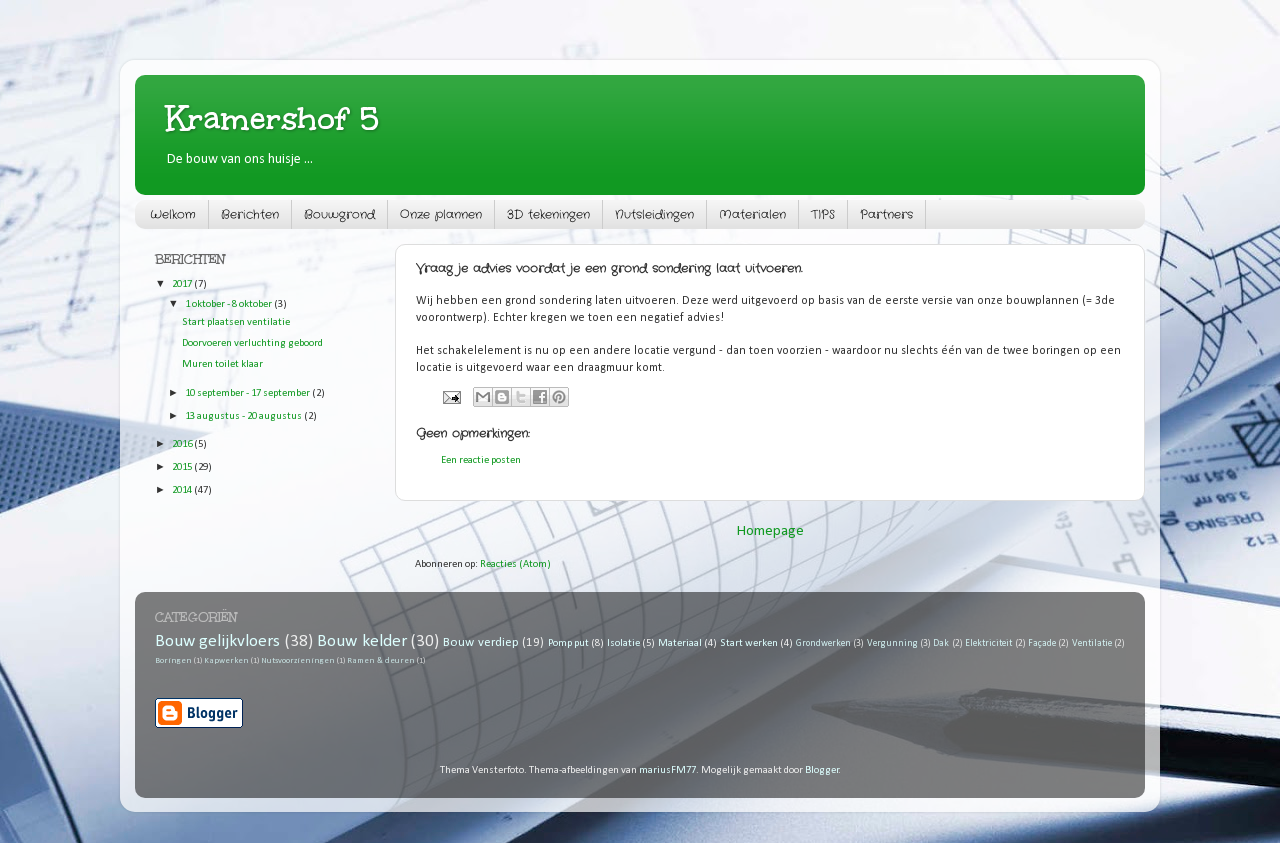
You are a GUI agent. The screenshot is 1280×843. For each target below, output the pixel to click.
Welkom (173, 214)
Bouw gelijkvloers (217, 641)
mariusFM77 (667, 770)
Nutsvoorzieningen (298, 661)
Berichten (250, 214)
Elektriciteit (988, 643)
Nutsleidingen (654, 214)
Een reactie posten (481, 460)
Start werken (749, 643)
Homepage (770, 531)
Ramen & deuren (381, 661)
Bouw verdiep (480, 642)
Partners (886, 214)
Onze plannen (441, 214)
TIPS (823, 214)
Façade (1042, 643)
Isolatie (623, 643)
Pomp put (568, 643)
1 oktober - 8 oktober (229, 304)
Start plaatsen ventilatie (236, 322)
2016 (183, 444)
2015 (183, 467)
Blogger (822, 770)
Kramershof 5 (272, 118)
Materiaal (680, 643)
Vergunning (892, 643)
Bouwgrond (339, 214)
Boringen (173, 661)
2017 (183, 284)
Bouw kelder (361, 641)
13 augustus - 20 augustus (244, 416)
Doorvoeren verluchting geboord (252, 343)
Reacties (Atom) (515, 564)
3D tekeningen (548, 214)
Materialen (752, 214)
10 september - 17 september (248, 393)
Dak (941, 643)
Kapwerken (226, 661)
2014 (183, 490)
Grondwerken (823, 643)
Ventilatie (1092, 643)
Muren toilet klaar (222, 364)
